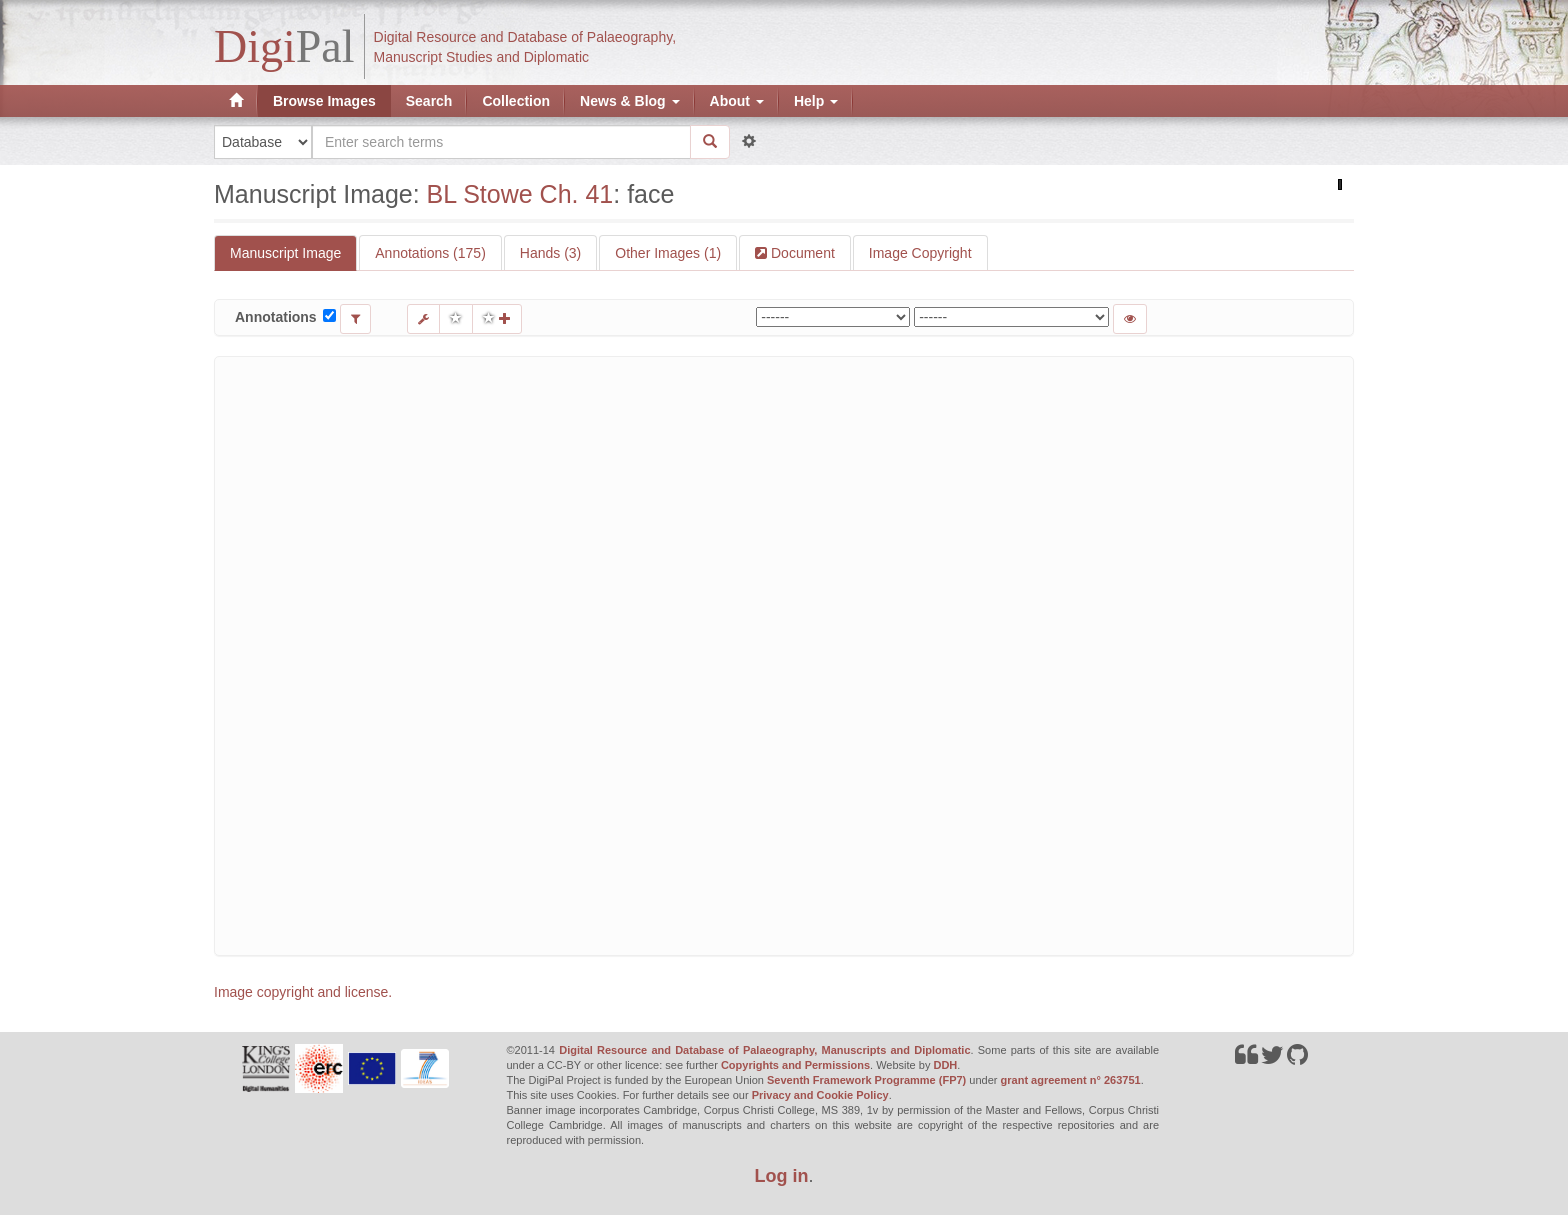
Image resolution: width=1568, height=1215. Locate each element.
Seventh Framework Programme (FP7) (866, 1080)
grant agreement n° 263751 (1071, 1080)
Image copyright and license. (303, 992)
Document (801, 253)
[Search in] (263, 142)
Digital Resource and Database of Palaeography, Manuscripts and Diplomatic (764, 1050)
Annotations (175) (430, 253)
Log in (782, 1176)
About (737, 101)
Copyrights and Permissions (795, 1065)
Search (429, 101)
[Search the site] (501, 142)
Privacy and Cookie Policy (820, 1095)
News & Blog (629, 101)
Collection (516, 101)
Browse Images (324, 101)
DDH (945, 1065)
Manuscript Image (285, 253)
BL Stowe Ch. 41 (520, 194)
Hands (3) (550, 253)
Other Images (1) (668, 253)
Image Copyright (920, 253)
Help (816, 101)
